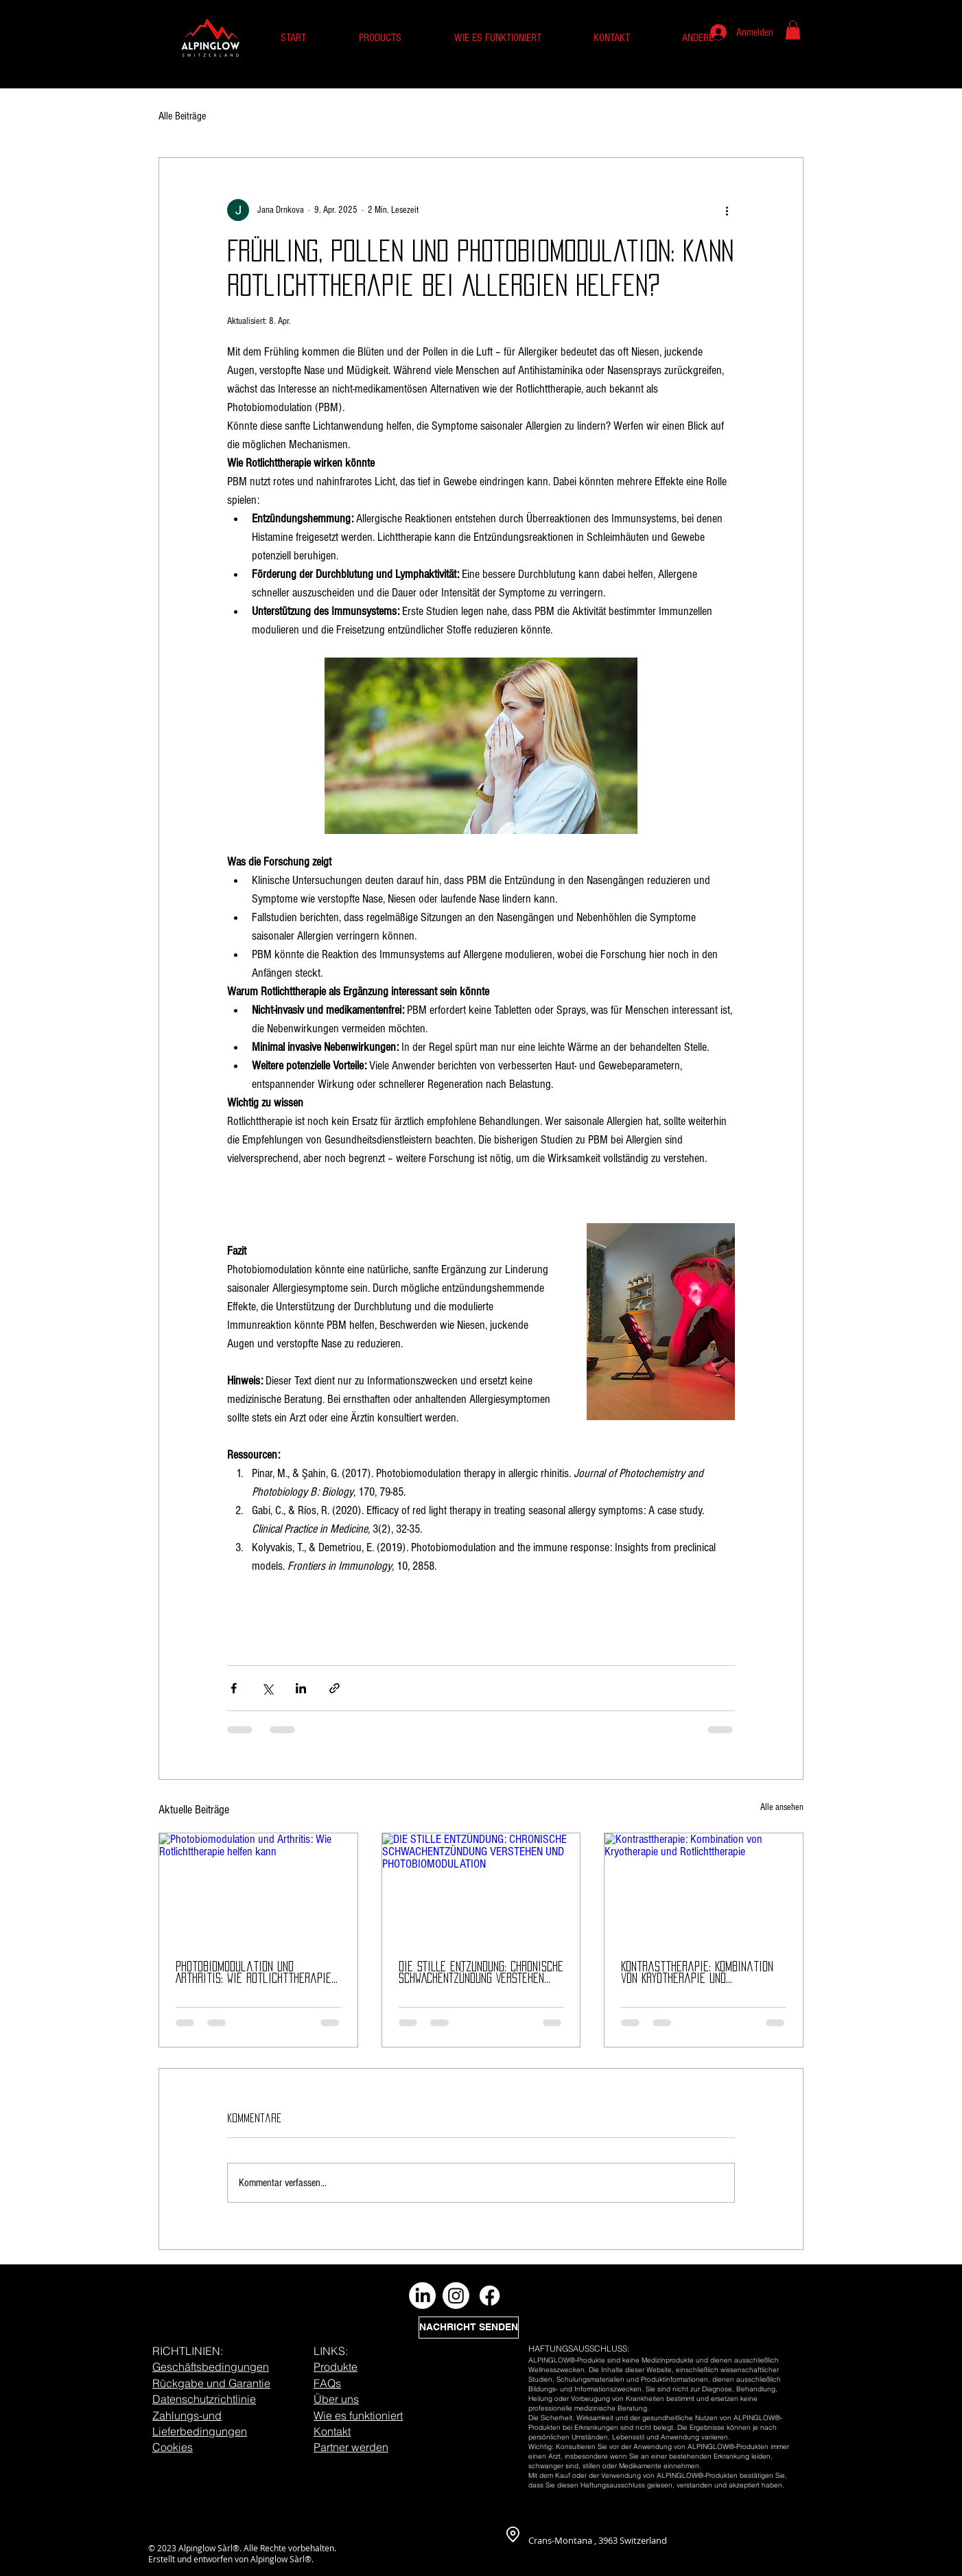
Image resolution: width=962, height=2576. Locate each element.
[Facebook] (489, 2295)
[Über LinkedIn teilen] (300, 1688)
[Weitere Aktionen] (726, 210)
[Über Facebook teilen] (233, 1688)
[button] (793, 30)
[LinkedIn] (422, 2295)
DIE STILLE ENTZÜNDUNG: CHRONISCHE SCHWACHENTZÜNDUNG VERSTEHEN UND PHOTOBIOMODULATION (481, 1973)
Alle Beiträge (182, 116)
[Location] (512, 2535)
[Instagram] (456, 2295)
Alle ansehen (781, 1807)
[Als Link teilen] (334, 1688)
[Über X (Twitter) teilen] (267, 1688)
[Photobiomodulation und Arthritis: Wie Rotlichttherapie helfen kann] (258, 1889)
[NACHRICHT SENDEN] (469, 2328)
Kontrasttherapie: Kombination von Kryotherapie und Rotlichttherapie (697, 1973)
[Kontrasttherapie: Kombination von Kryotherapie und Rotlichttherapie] (704, 1889)
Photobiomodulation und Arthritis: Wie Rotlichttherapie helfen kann (253, 1973)
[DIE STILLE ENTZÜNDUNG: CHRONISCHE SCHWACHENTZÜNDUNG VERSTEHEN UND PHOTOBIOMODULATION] (481, 1889)
